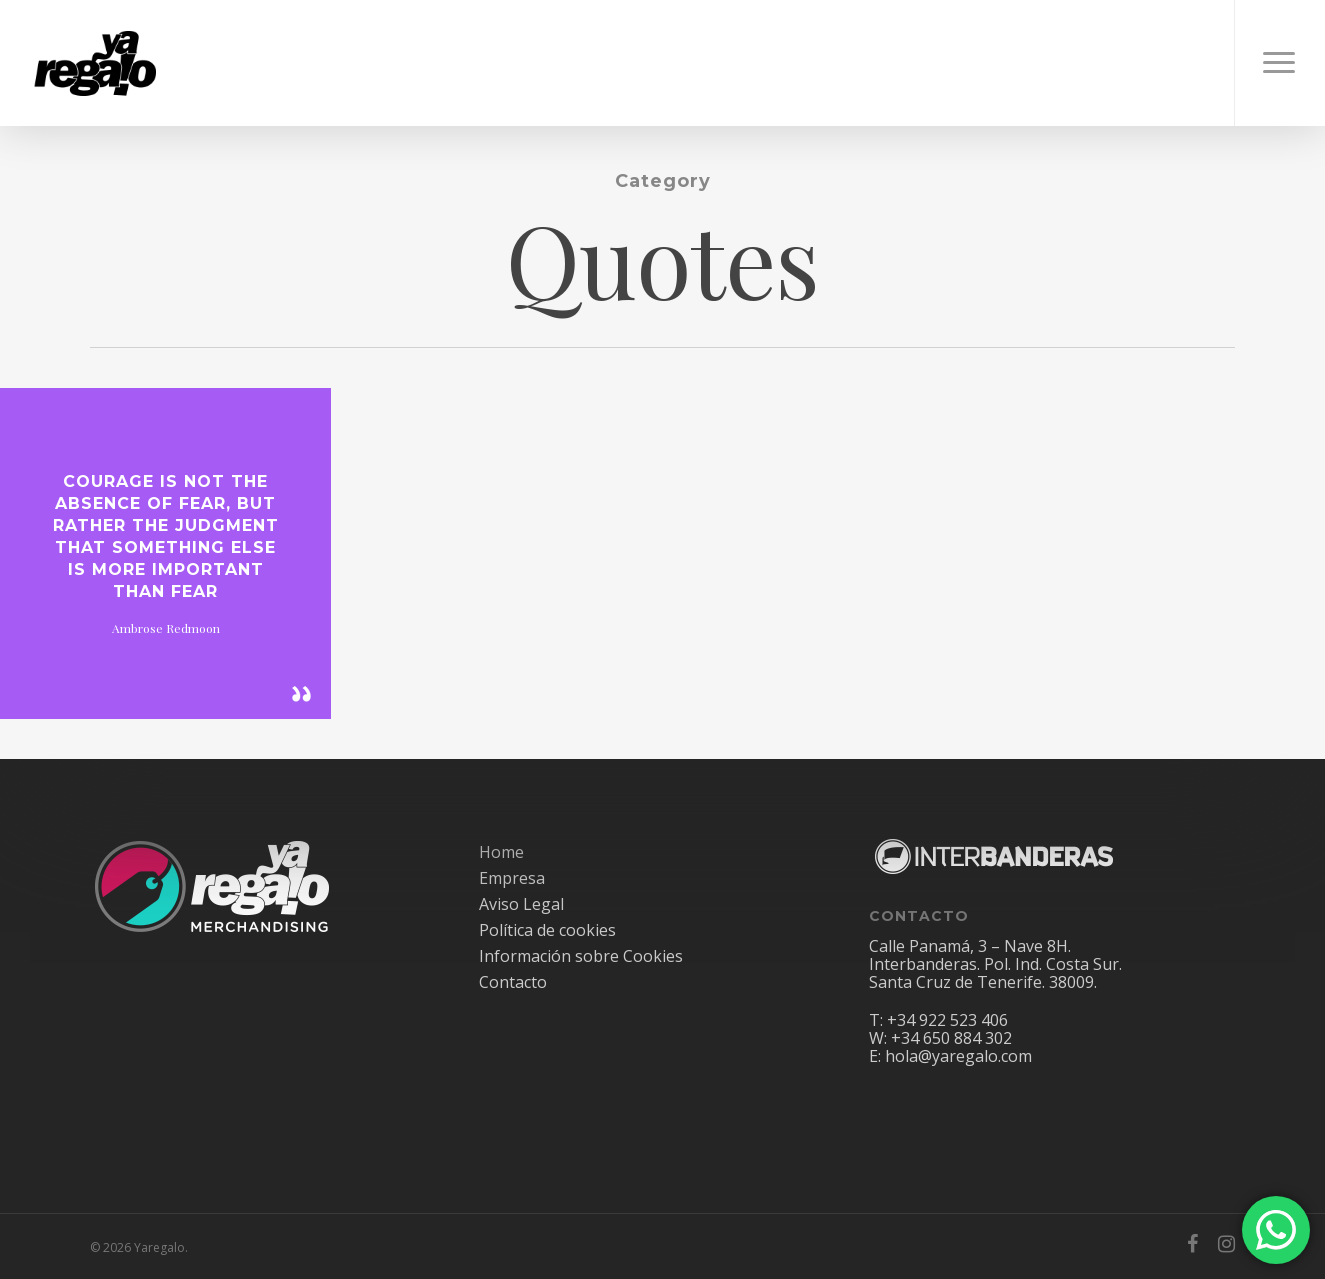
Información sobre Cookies (581, 956)
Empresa (512, 878)
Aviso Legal (521, 904)
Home (501, 852)
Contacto (513, 982)
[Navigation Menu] (1279, 63)
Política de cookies (547, 930)
